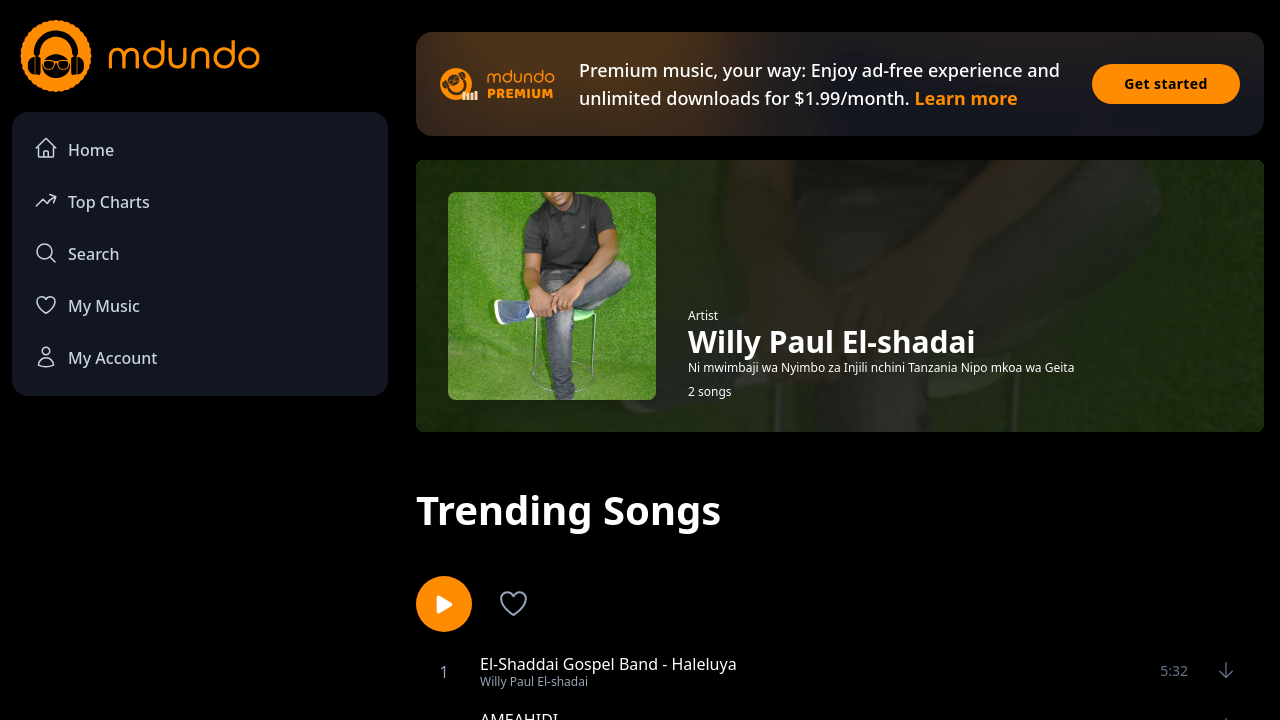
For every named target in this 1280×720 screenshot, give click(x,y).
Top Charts (92, 200)
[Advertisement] (200, 576)
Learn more (965, 98)
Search (76, 253)
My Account (95, 357)
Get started (1166, 83)
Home (74, 148)
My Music (87, 305)
